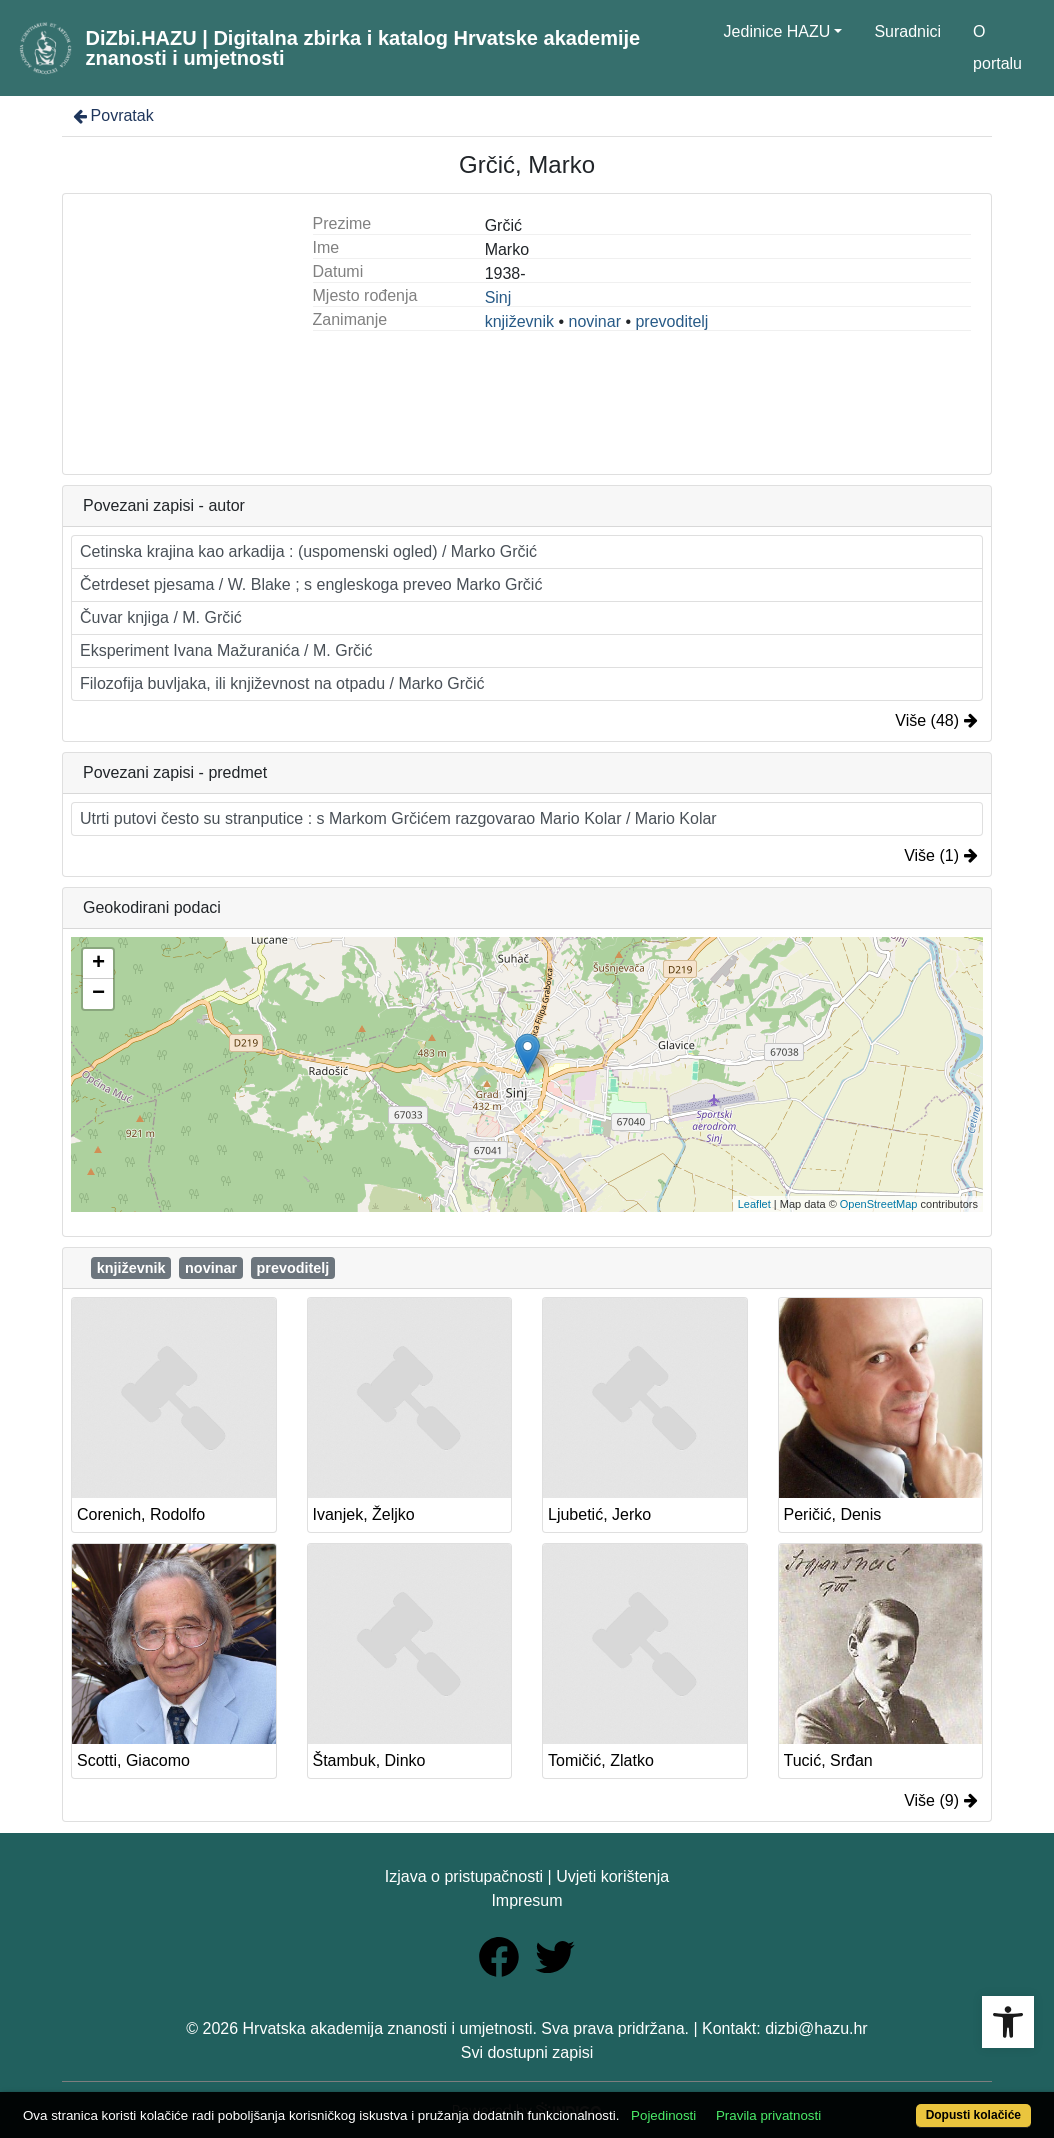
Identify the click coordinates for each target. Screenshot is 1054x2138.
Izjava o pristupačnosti (464, 1876)
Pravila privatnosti (768, 2115)
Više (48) (936, 720)
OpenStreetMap (879, 1204)
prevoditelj (671, 321)
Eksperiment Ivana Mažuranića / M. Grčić (226, 650)
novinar (594, 321)
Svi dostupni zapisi (527, 2052)
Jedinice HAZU (777, 31)
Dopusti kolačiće (973, 2115)
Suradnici (907, 31)
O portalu (997, 47)
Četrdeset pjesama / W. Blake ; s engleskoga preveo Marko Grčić (311, 584)
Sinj (498, 297)
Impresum (526, 1900)
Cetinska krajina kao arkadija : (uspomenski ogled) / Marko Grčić (308, 551)
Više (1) (941, 855)
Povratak (112, 115)
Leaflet (754, 1204)
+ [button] (98, 964)
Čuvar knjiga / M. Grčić (161, 617)
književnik (519, 321)
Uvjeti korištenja (612, 1876)
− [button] (98, 994)
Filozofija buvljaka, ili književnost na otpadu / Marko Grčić (282, 683)
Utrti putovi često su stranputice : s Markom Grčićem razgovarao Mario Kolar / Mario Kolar (398, 818)
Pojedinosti (663, 2115)
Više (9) (941, 1800)
